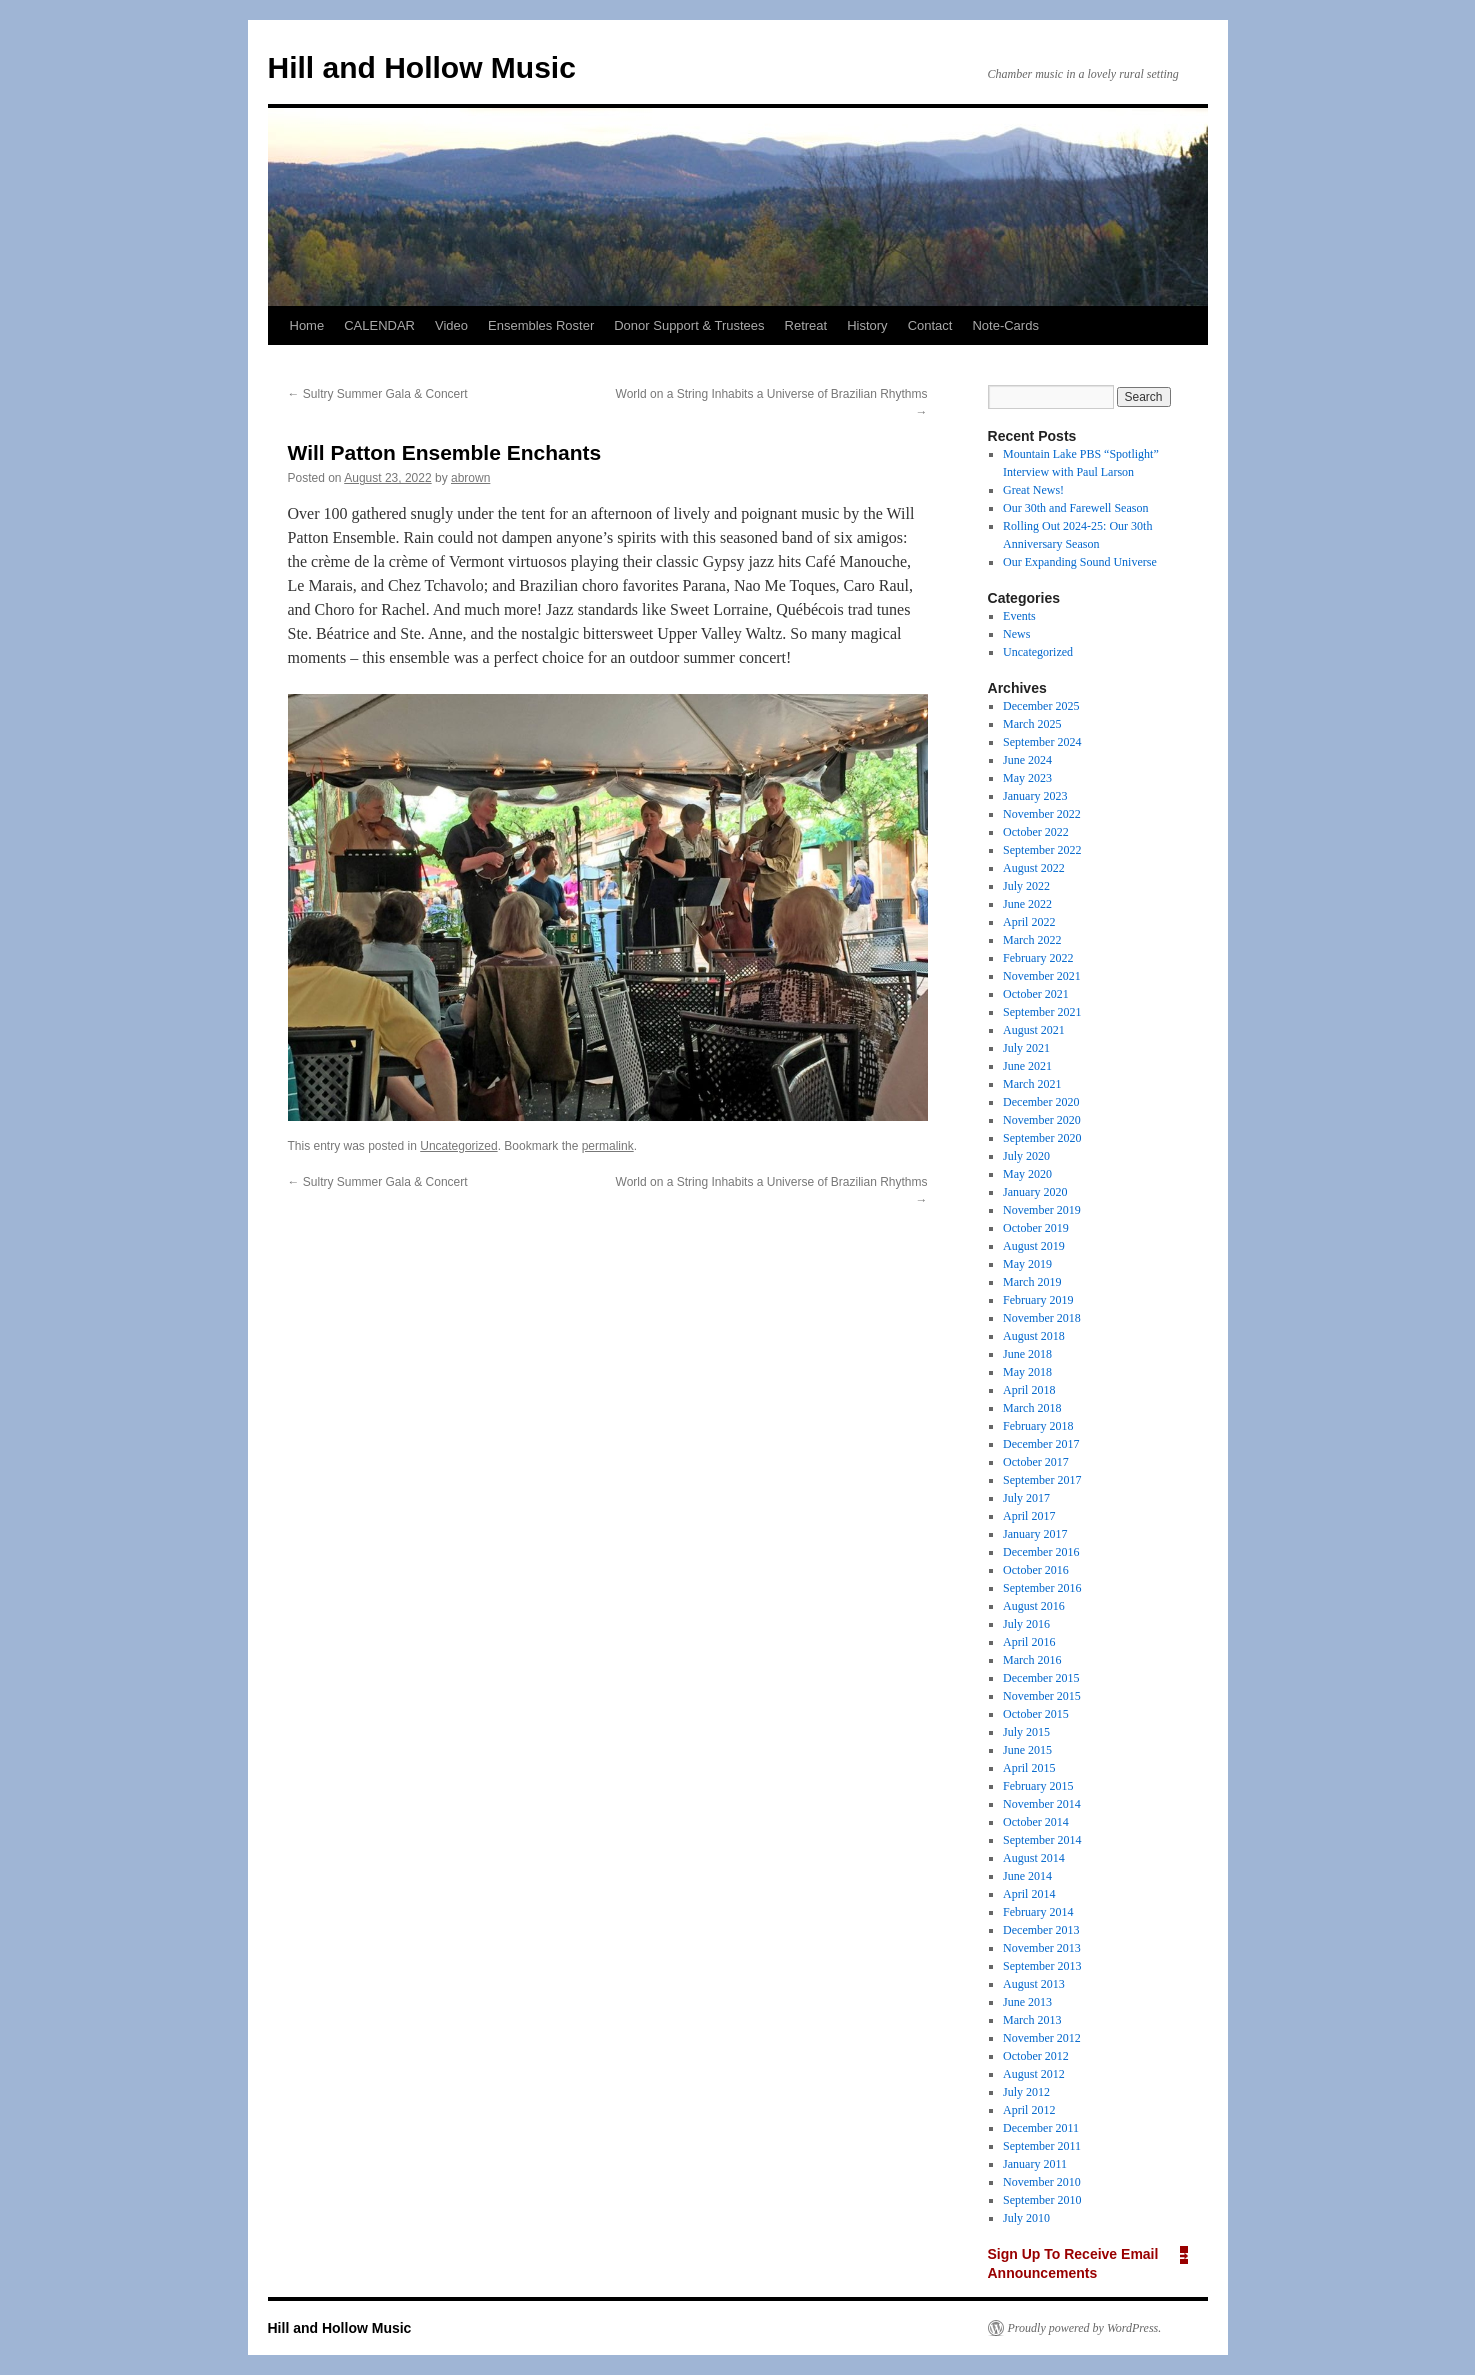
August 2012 (1034, 2074)
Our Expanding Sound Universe (1080, 562)
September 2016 (1042, 1588)
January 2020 (1035, 1192)
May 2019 (1027, 1264)
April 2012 (1029, 2110)
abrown (470, 478)
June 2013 (1027, 2002)
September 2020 (1042, 1138)
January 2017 (1035, 1534)
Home (307, 325)
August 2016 (1034, 1606)
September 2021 (1042, 1012)
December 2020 (1041, 1102)
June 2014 (1027, 1876)
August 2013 (1034, 1984)
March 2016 (1032, 1660)
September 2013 (1042, 1966)
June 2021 (1027, 1066)
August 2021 (1034, 1030)
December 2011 (1041, 2128)
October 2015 (1036, 1714)
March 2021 (1032, 1084)
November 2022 (1042, 814)
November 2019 (1042, 1210)
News (1016, 634)
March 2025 (1032, 724)
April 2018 (1029, 1390)
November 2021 (1042, 976)
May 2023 (1027, 778)
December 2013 (1041, 1930)
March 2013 (1032, 2020)
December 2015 (1041, 1678)
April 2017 (1029, 1516)
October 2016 (1036, 1570)
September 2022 (1042, 850)
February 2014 (1038, 1912)
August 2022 (1034, 868)
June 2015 (1027, 1750)
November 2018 (1042, 1318)
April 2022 (1029, 922)
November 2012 (1042, 2038)
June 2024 (1027, 760)
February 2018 (1038, 1426)
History (867, 325)
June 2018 (1027, 1354)
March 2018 (1032, 1408)
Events (1019, 616)
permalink (608, 1146)
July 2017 (1026, 1498)
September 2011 (1042, 2146)
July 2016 (1026, 1624)
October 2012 (1036, 2056)
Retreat (806, 325)
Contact (930, 325)
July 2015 (1026, 1732)
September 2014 (1042, 1840)
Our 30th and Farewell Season (1075, 508)
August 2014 (1034, 1858)
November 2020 (1042, 1120)
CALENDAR (379, 325)
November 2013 (1042, 1948)
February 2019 (1038, 1300)
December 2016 (1041, 1552)
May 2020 (1027, 1174)
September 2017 (1042, 1480)
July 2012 (1026, 2092)
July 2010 (1026, 2218)
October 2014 (1036, 1822)
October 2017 (1036, 1462)
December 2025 (1041, 706)
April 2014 (1029, 1894)
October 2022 (1036, 832)
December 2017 (1041, 1444)
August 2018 (1034, 1336)
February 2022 (1038, 958)
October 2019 (1036, 1228)
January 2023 (1035, 796)
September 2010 (1042, 2200)
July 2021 (1026, 1048)
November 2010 (1042, 2182)
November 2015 (1042, 1696)
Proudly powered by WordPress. (1085, 2328)
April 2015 (1029, 1768)
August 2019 (1034, 1246)
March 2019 (1032, 1282)
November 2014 (1042, 1804)
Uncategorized (458, 1146)
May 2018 (1027, 1372)
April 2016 (1029, 1642)
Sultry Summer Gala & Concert (378, 394)
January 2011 (1035, 2164)
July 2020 (1026, 1156)
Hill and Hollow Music (422, 67)
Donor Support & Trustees (689, 325)
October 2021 (1036, 994)
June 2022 (1027, 904)
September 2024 (1042, 742)
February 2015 (1038, 1786)
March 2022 (1032, 940)
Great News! (1033, 490)
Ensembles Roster (541, 325)
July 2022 (1026, 886)
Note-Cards (1005, 325)
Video (451, 325)
